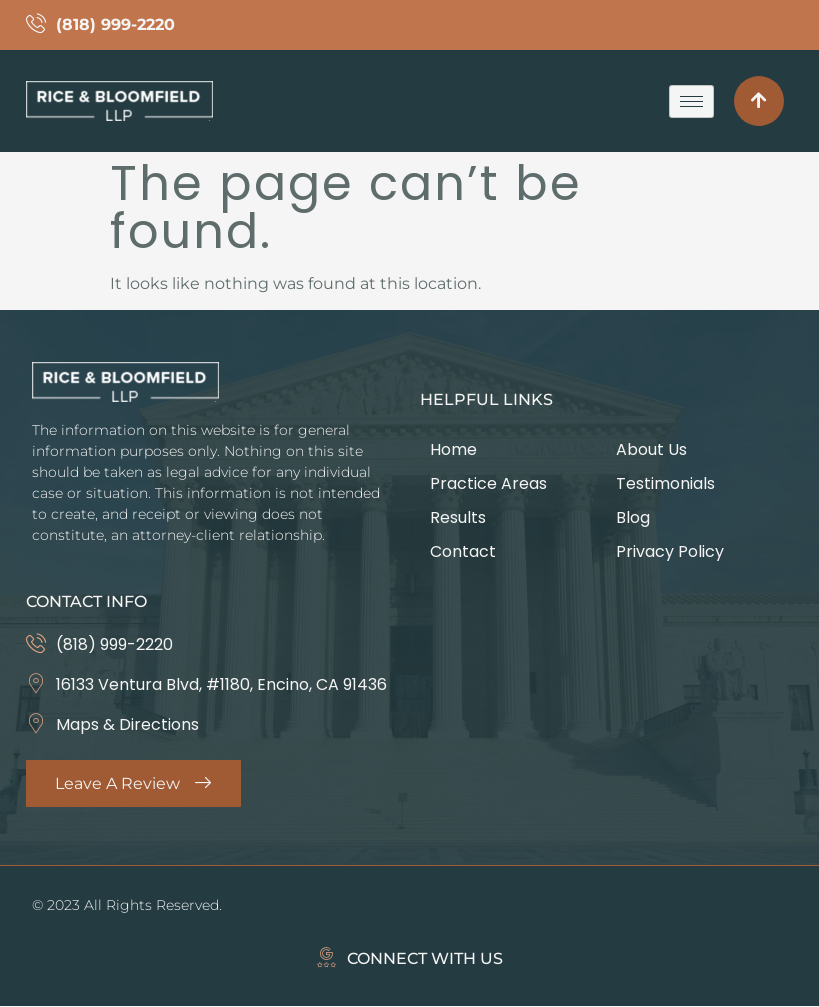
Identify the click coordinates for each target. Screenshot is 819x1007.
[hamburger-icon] (691, 101)
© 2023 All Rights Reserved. (127, 906)
